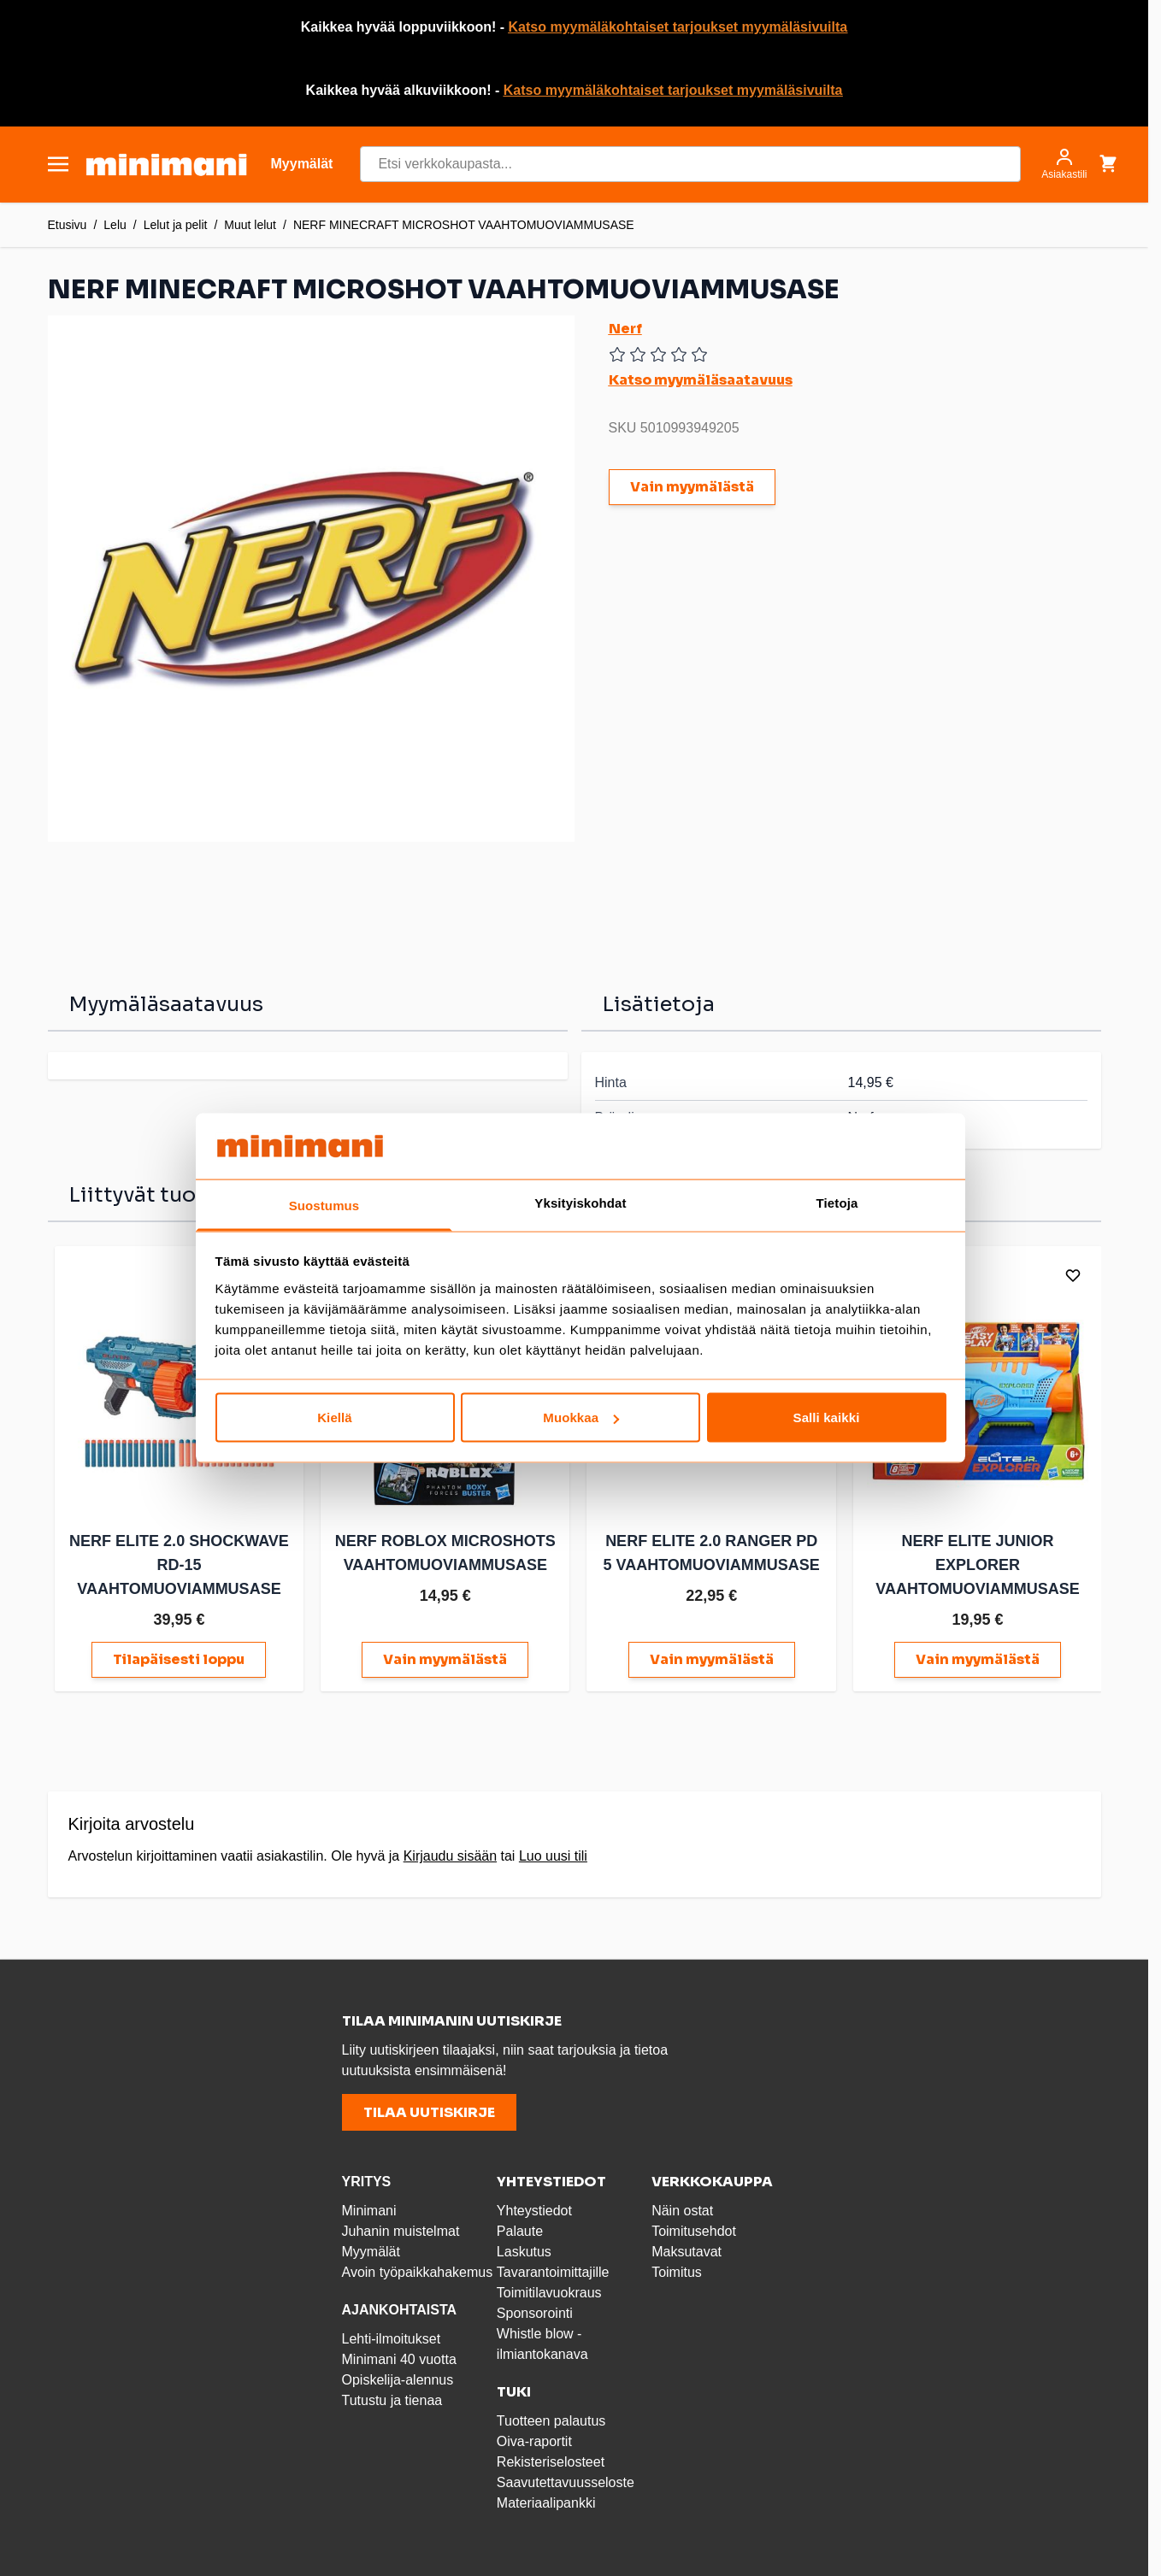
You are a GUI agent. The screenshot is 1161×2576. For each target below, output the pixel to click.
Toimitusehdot (693, 2228)
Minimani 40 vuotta (399, 2357)
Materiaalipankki (546, 2500)
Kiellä (334, 1417)
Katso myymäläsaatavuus (701, 380)
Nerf (625, 329)
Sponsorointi (535, 2310)
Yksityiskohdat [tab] (580, 1202)
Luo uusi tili (553, 1853)
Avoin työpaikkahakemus (417, 2269)
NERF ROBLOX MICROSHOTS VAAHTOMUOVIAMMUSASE (440, 1562)
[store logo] (166, 164)
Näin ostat (682, 2208)
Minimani (369, 2208)
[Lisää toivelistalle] (1061, 1275)
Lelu (114, 225)
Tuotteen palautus (553, 2418)
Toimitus (676, 2269)
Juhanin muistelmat (401, 2228)
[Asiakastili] (1064, 164)
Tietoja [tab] (837, 1202)
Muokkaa (581, 1417)
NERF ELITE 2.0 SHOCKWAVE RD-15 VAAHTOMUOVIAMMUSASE (177, 1562)
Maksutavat (686, 2249)
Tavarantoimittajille (553, 2269)
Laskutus (524, 2249)
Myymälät (371, 2249)
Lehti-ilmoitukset (391, 2336)
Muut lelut (250, 225)
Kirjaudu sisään (450, 1853)
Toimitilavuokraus (549, 2290)
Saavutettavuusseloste (565, 2480)
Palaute (520, 2228)
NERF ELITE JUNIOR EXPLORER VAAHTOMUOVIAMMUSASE (967, 1562)
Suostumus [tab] (324, 1204)
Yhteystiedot (534, 2208)
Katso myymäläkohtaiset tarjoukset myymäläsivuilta (678, 27)
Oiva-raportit (534, 2439)
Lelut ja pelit (176, 225)
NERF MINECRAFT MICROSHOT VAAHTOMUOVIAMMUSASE (463, 225)
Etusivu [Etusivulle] (67, 225)
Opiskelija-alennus (398, 2377)
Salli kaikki (826, 1417)
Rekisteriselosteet (550, 2459)
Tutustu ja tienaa (392, 2398)
